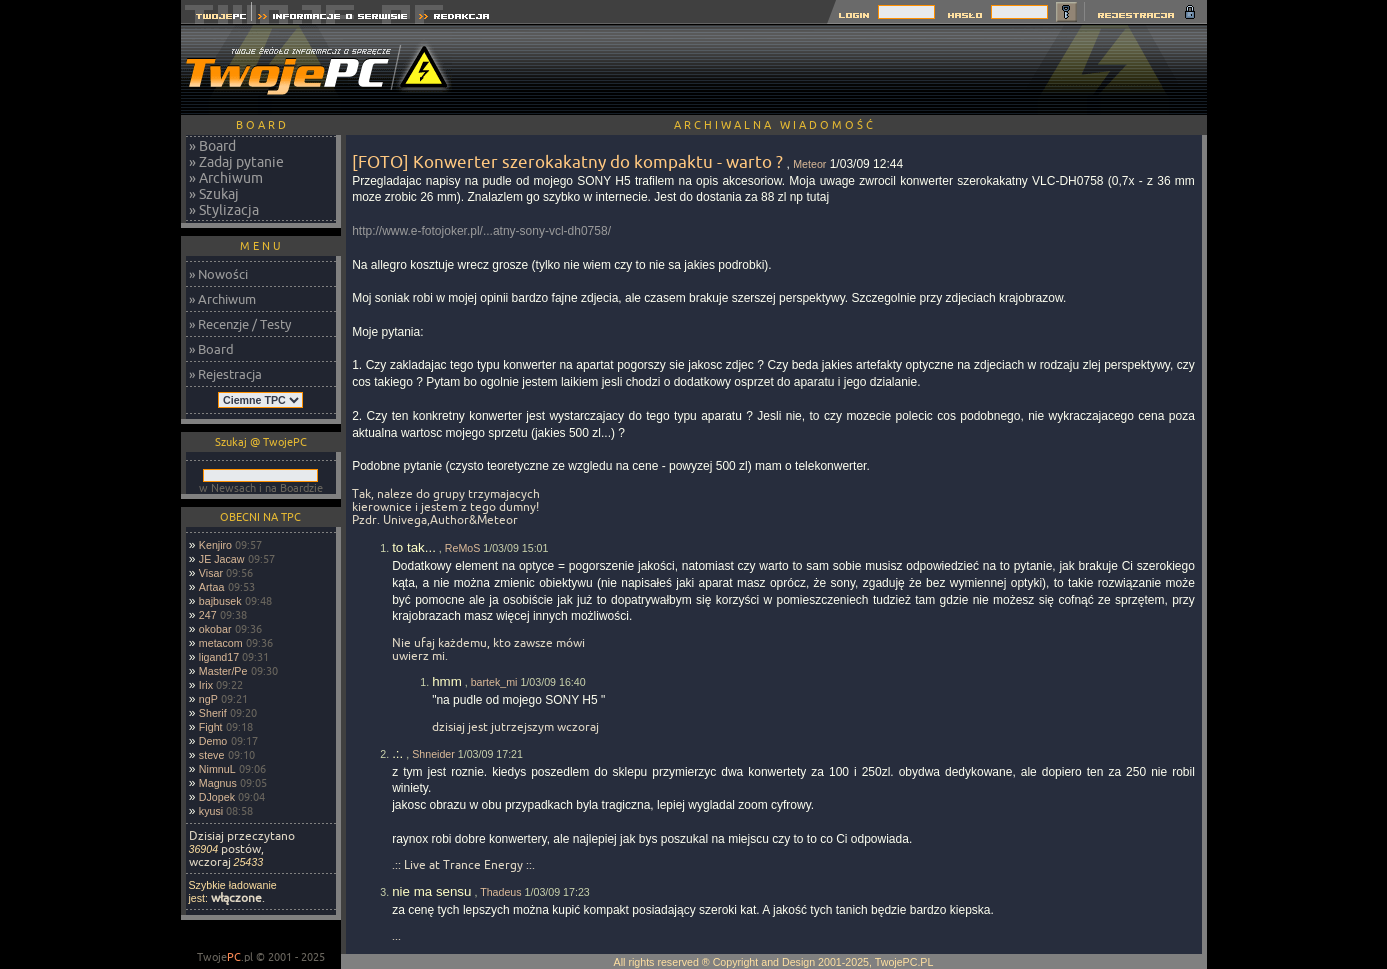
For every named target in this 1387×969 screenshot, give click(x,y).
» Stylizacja (224, 210)
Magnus (218, 783)
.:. (397, 753)
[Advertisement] (843, 70)
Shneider (433, 754)
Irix (206, 685)
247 (208, 615)
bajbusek (220, 601)
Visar (211, 573)
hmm (447, 681)
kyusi (211, 811)
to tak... (414, 547)
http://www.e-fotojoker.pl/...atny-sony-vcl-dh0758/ (481, 231)
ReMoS (463, 548)
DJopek (217, 797)
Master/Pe (223, 671)
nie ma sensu (431, 891)
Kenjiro (215, 545)
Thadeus (500, 892)
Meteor (809, 164)
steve (211, 755)
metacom (221, 643)
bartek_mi (494, 682)
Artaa (211, 587)
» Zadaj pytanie (236, 162)
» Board (212, 146)
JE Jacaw (222, 559)
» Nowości (218, 274)
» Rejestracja (225, 374)
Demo (213, 741)
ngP (208, 699)
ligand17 (219, 657)
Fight (211, 727)
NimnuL (217, 769)
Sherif (213, 713)
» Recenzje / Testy (240, 324)
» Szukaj (214, 194)
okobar (215, 629)
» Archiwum (226, 178)
